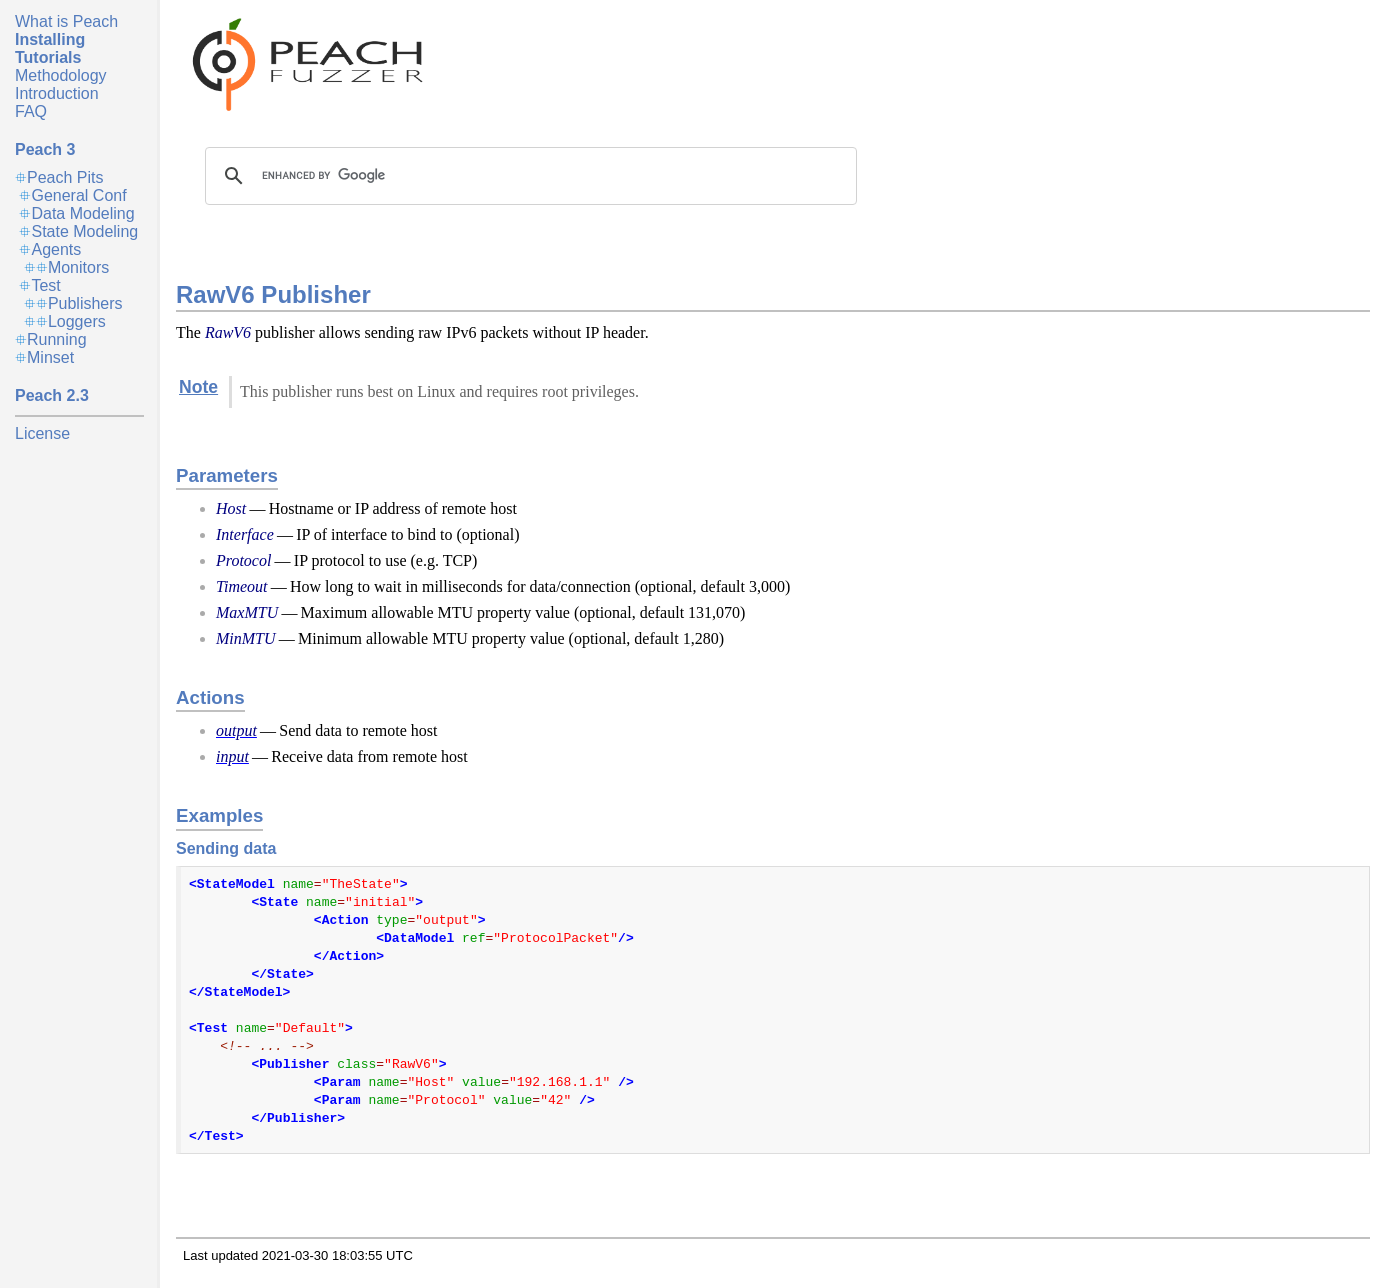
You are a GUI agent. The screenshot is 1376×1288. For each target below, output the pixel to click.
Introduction (57, 93)
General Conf (78, 195)
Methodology (61, 75)
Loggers (77, 321)
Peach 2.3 (52, 395)
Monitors (78, 267)
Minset (50, 357)
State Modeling (84, 231)
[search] (528, 176)
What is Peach (66, 21)
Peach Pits (65, 177)
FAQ (31, 111)
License (42, 433)
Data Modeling (82, 213)
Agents (56, 249)
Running (57, 339)
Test (45, 285)
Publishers (85, 303)
